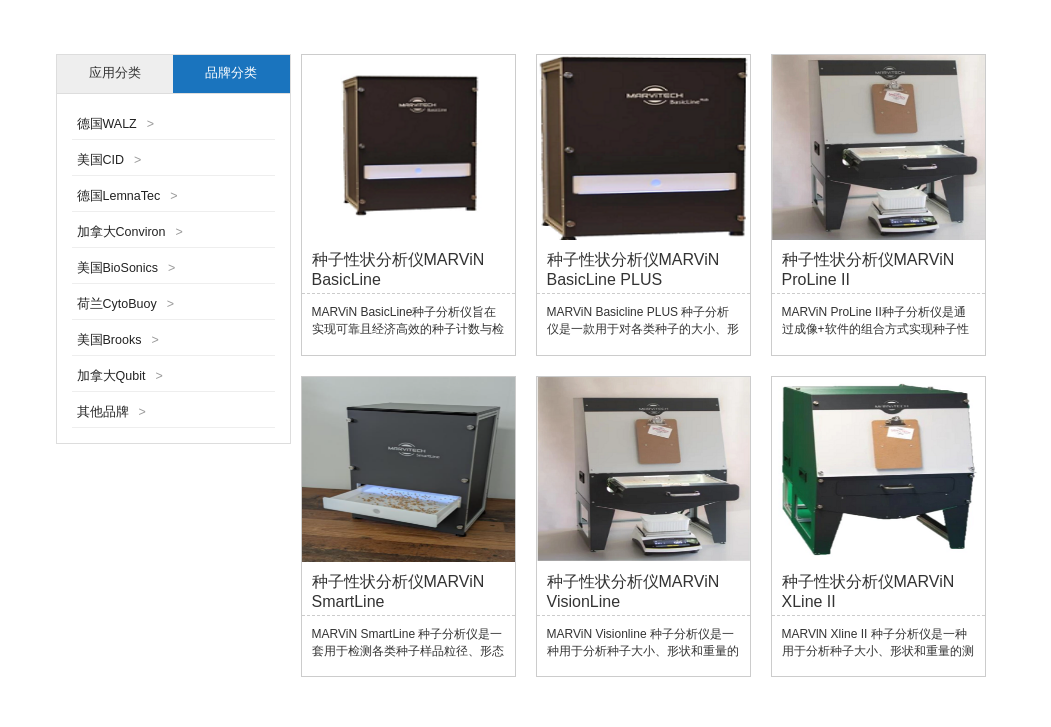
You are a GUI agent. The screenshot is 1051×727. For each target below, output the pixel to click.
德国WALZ (116, 124)
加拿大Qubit (120, 376)
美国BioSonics (126, 268)
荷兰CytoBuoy (126, 304)
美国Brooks (118, 340)
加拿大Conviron (130, 232)
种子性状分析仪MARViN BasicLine (398, 269)
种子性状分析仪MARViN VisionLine (633, 591)
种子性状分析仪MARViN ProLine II (868, 269)
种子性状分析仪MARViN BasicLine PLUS (633, 269)
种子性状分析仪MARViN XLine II (868, 591)
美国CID (109, 160)
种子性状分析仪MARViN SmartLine (398, 591)
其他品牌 (111, 412)
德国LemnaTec (127, 196)
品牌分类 (231, 73)
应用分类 (115, 73)
